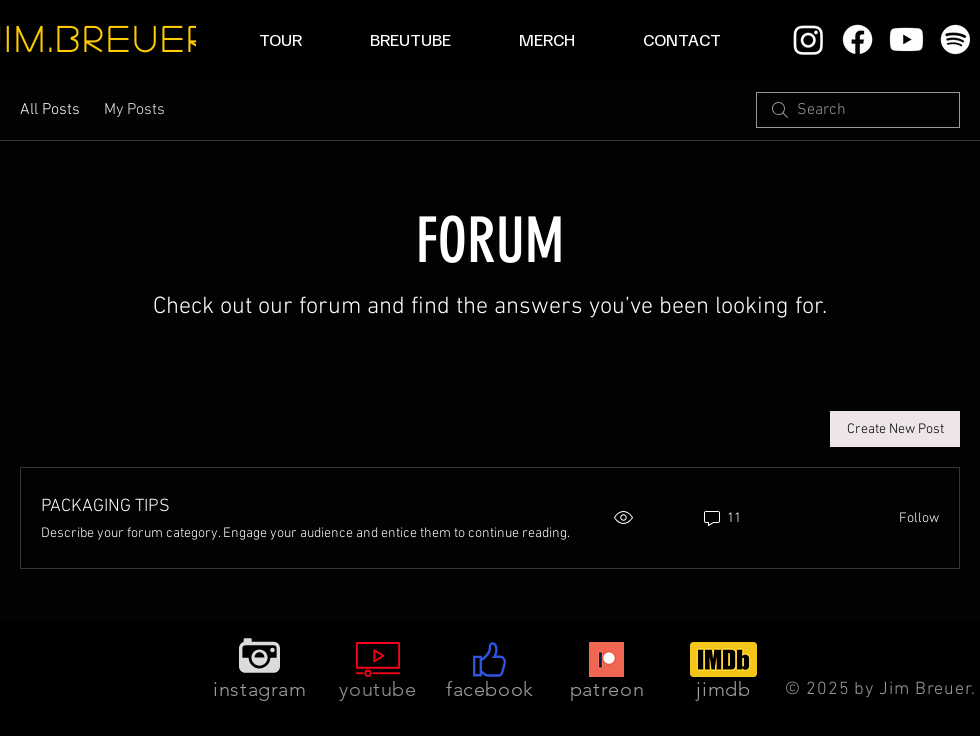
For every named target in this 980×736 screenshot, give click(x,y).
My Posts (134, 110)
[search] (858, 110)
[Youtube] (906, 39)
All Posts (50, 110)
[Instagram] (808, 39)
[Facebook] (857, 39)
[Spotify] (955, 39)
